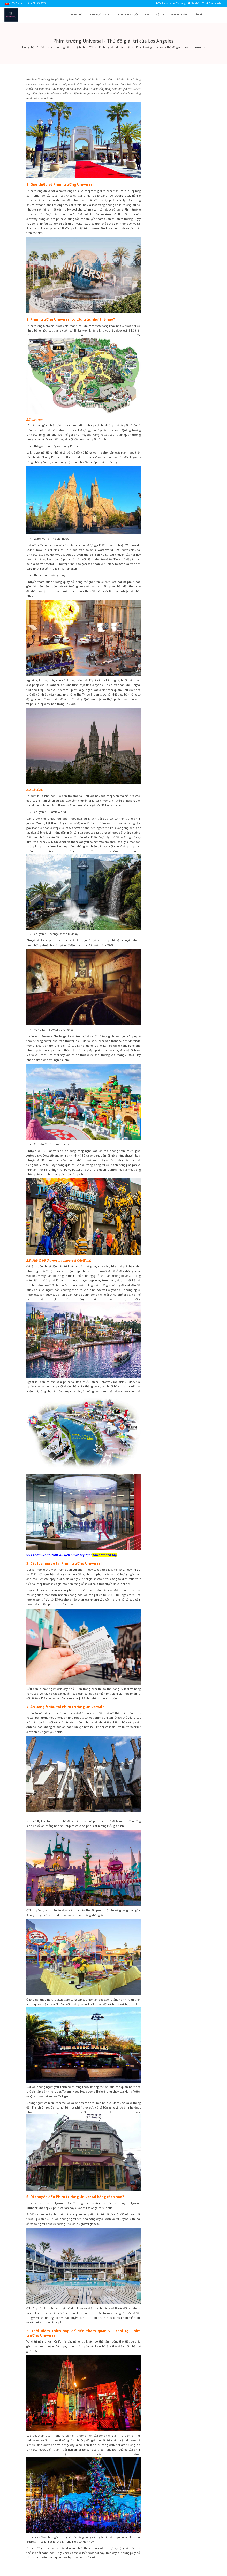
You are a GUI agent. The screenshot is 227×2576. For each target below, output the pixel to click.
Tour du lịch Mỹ (104, 1555)
